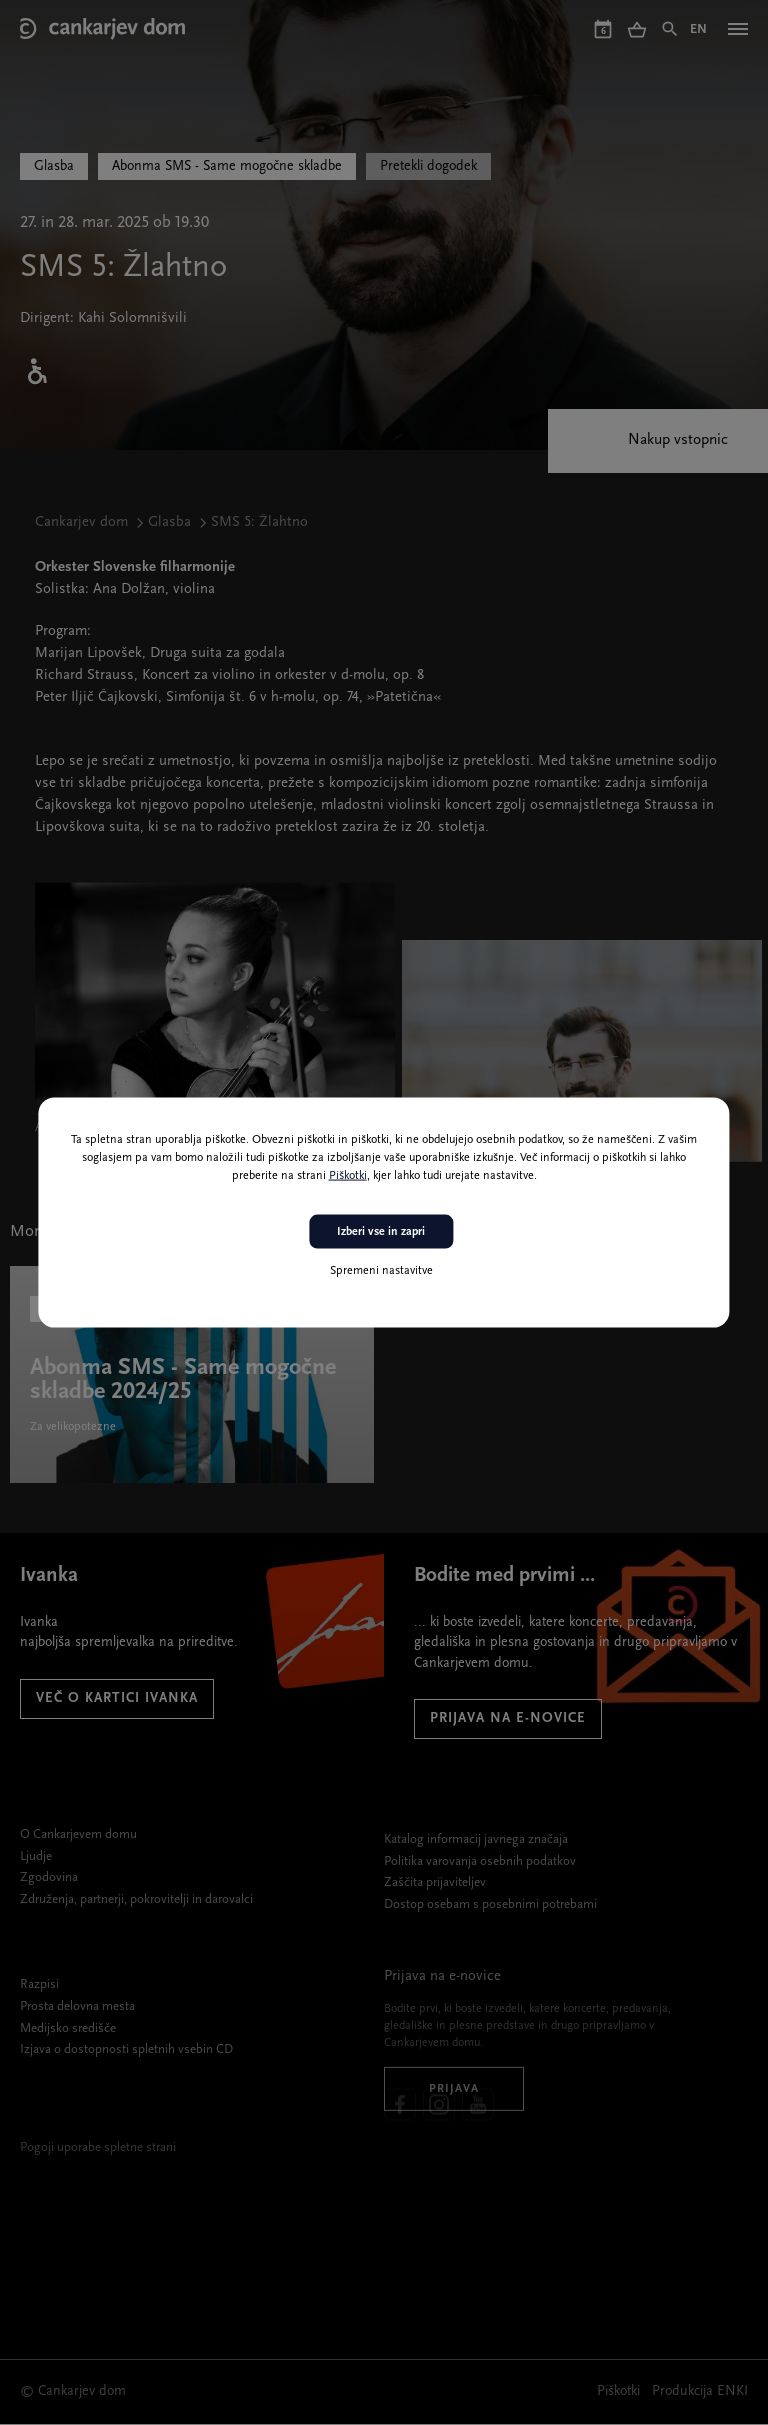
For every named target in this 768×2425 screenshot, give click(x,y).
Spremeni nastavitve (381, 1271)
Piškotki (348, 1175)
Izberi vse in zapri (381, 1231)
